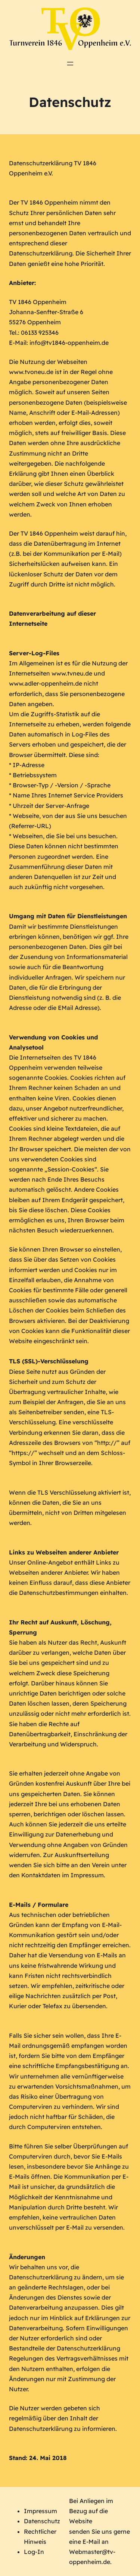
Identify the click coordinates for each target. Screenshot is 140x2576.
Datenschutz (42, 2521)
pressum (44, 2511)
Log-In (34, 2551)
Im (28, 2511)
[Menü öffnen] (70, 63)
